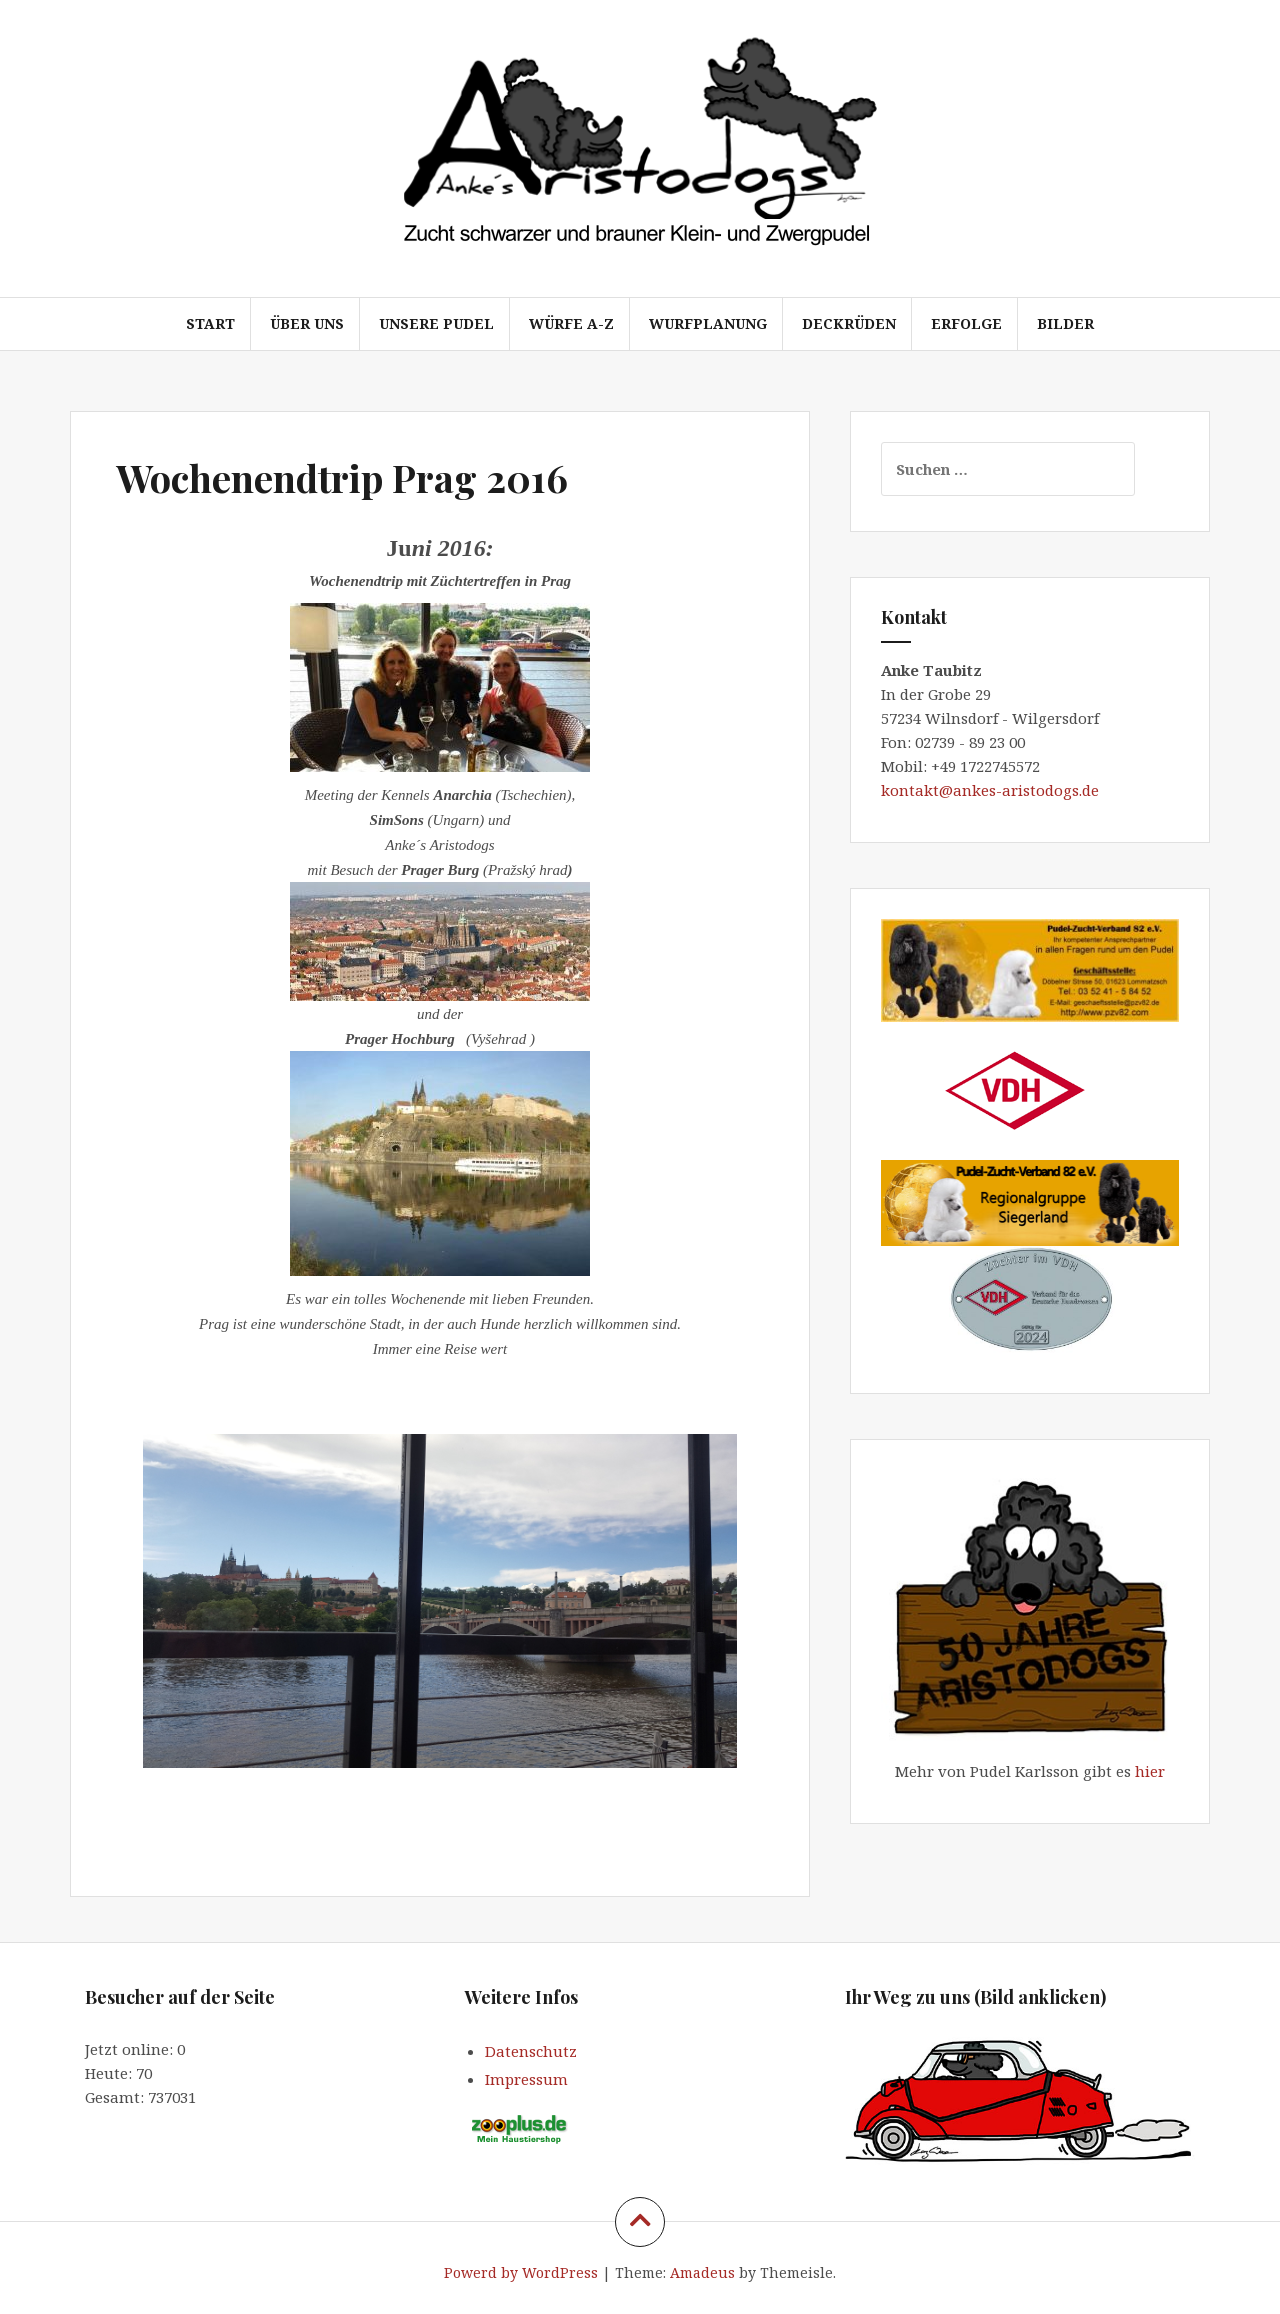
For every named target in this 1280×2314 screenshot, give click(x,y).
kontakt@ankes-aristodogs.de (992, 790)
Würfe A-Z (571, 323)
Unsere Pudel (436, 323)
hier (1150, 1771)
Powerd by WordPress (521, 2272)
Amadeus (702, 2272)
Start (210, 323)
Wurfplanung (708, 323)
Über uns (307, 323)
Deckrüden (849, 323)
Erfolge (966, 323)
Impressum (526, 2079)
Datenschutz (531, 2051)
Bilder (1065, 323)
